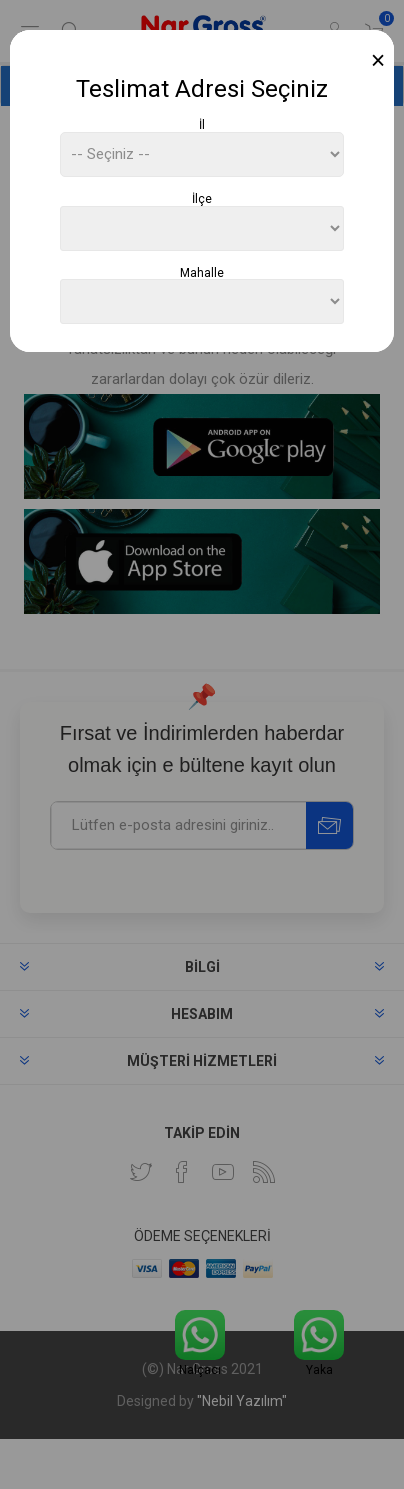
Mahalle (202, 272)
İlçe (202, 199)
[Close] (378, 60)
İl (202, 125)
